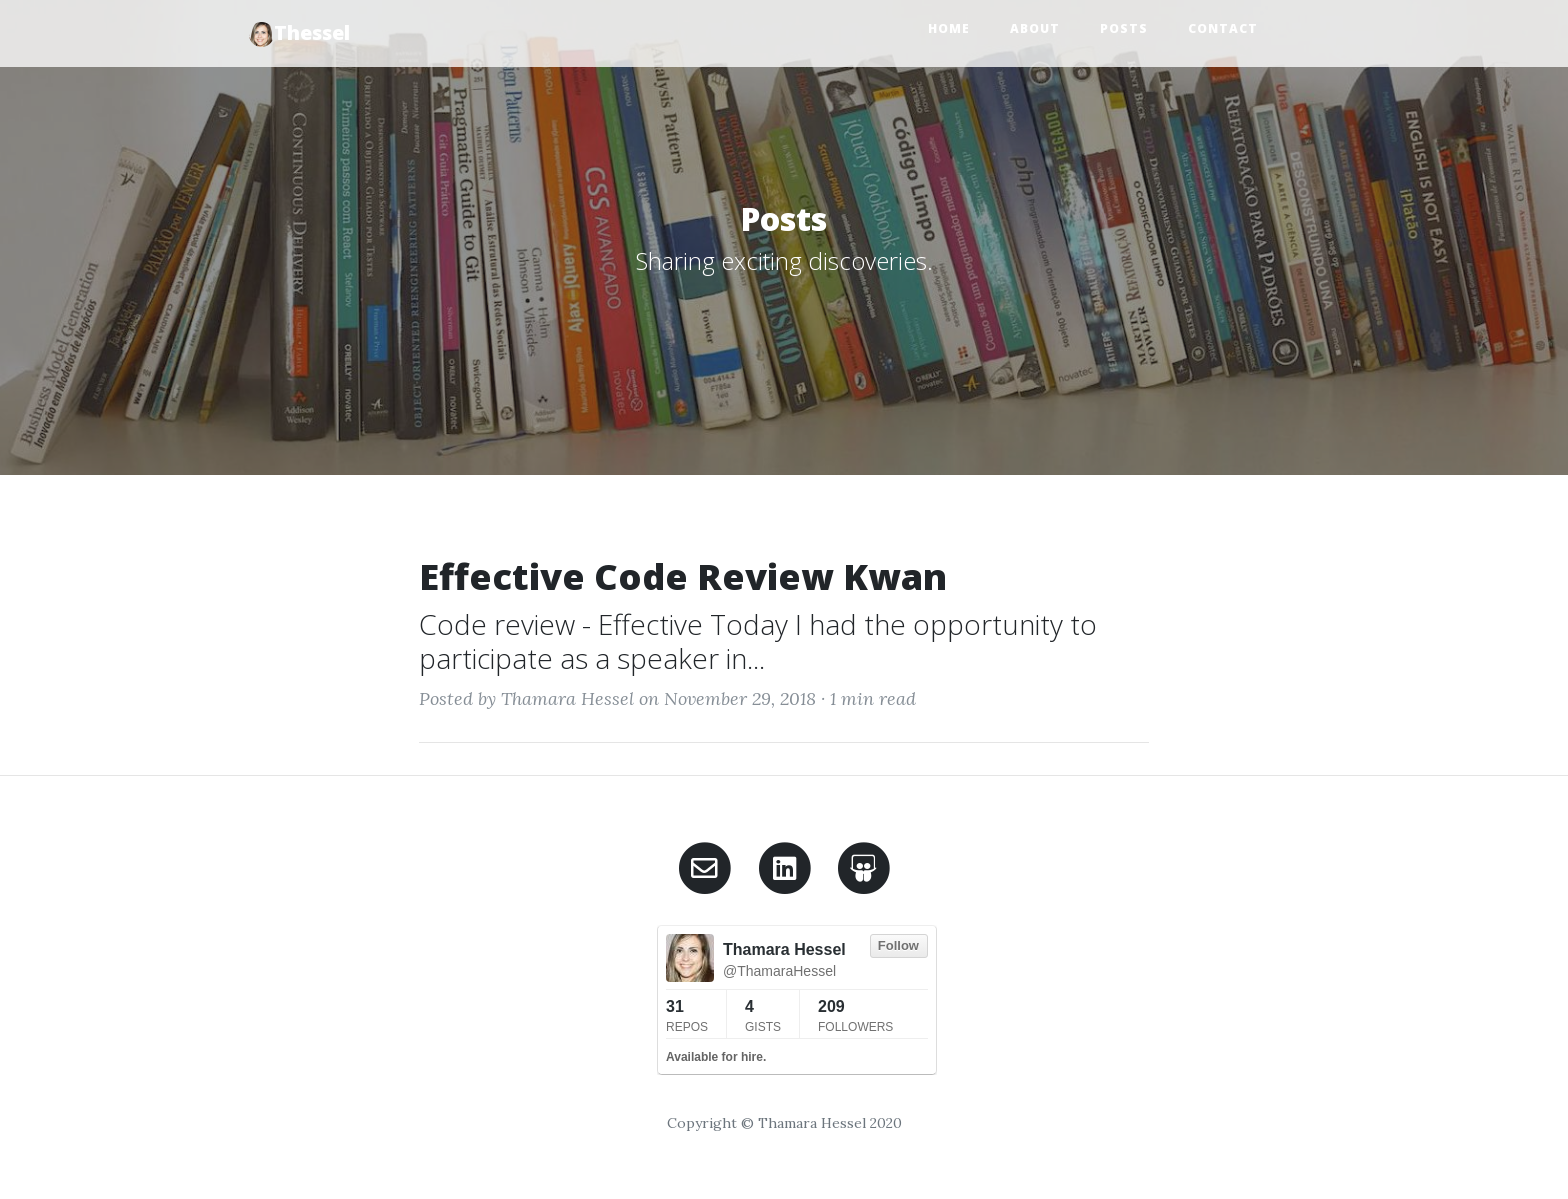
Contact (1223, 28)
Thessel (299, 33)
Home (949, 28)
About (1035, 28)
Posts (1124, 28)
